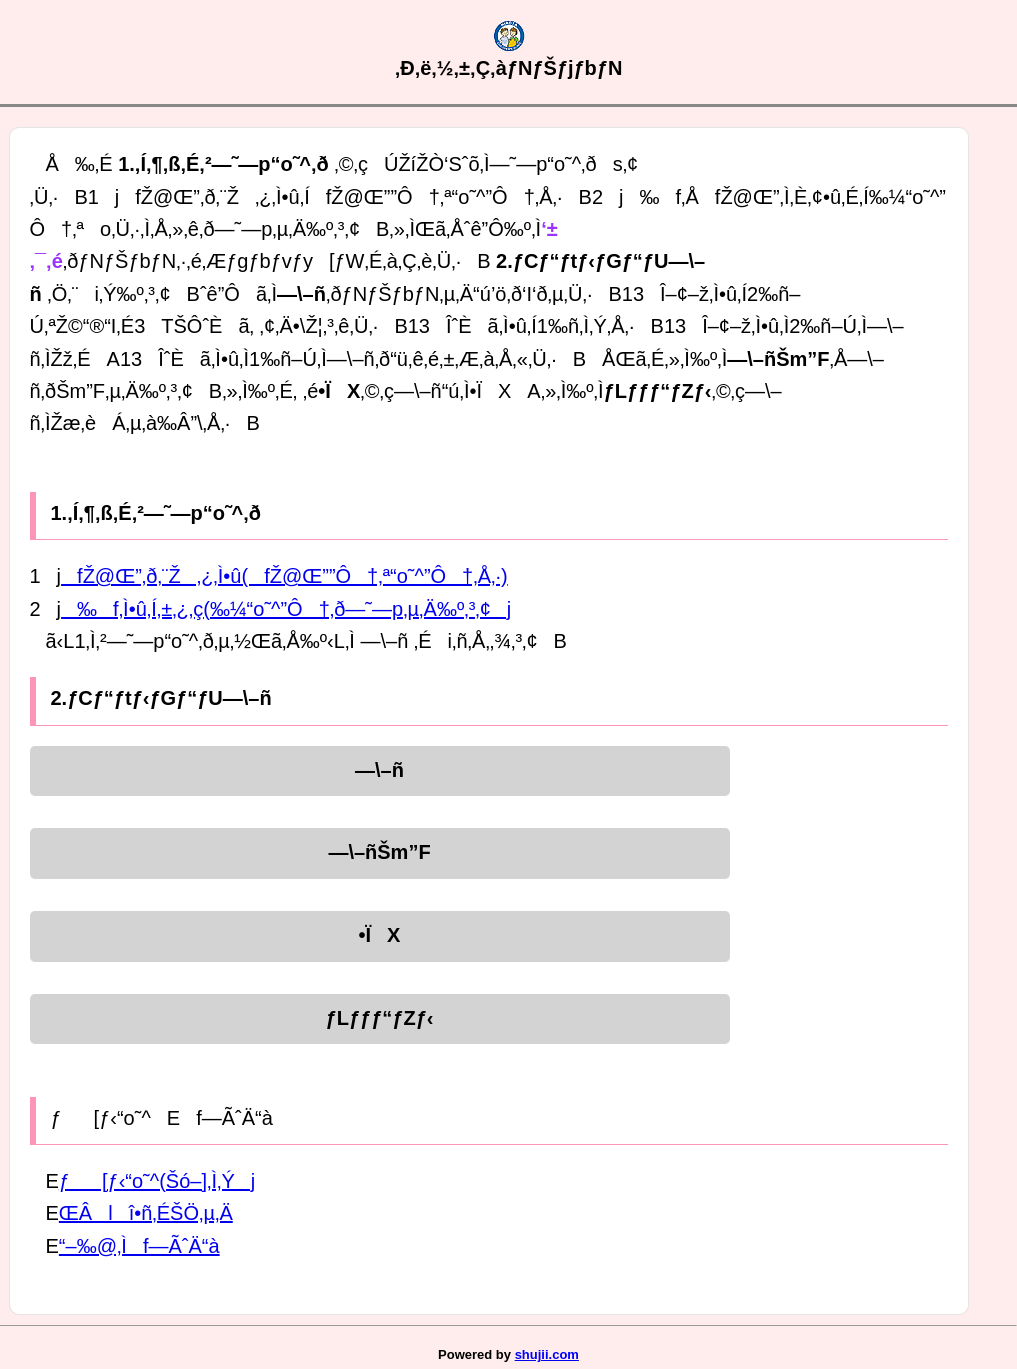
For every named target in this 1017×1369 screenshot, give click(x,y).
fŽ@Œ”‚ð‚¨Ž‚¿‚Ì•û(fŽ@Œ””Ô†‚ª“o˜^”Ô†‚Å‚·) (284, 576)
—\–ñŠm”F (379, 852)
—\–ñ (379, 770)
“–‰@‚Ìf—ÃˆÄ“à (139, 1246)
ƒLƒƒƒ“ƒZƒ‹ (380, 1018)
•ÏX (380, 935)
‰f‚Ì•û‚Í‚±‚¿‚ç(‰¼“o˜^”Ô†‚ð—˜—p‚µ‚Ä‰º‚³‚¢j (286, 609)
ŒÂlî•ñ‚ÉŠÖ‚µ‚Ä (146, 1213)
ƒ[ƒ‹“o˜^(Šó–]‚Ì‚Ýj (157, 1181)
